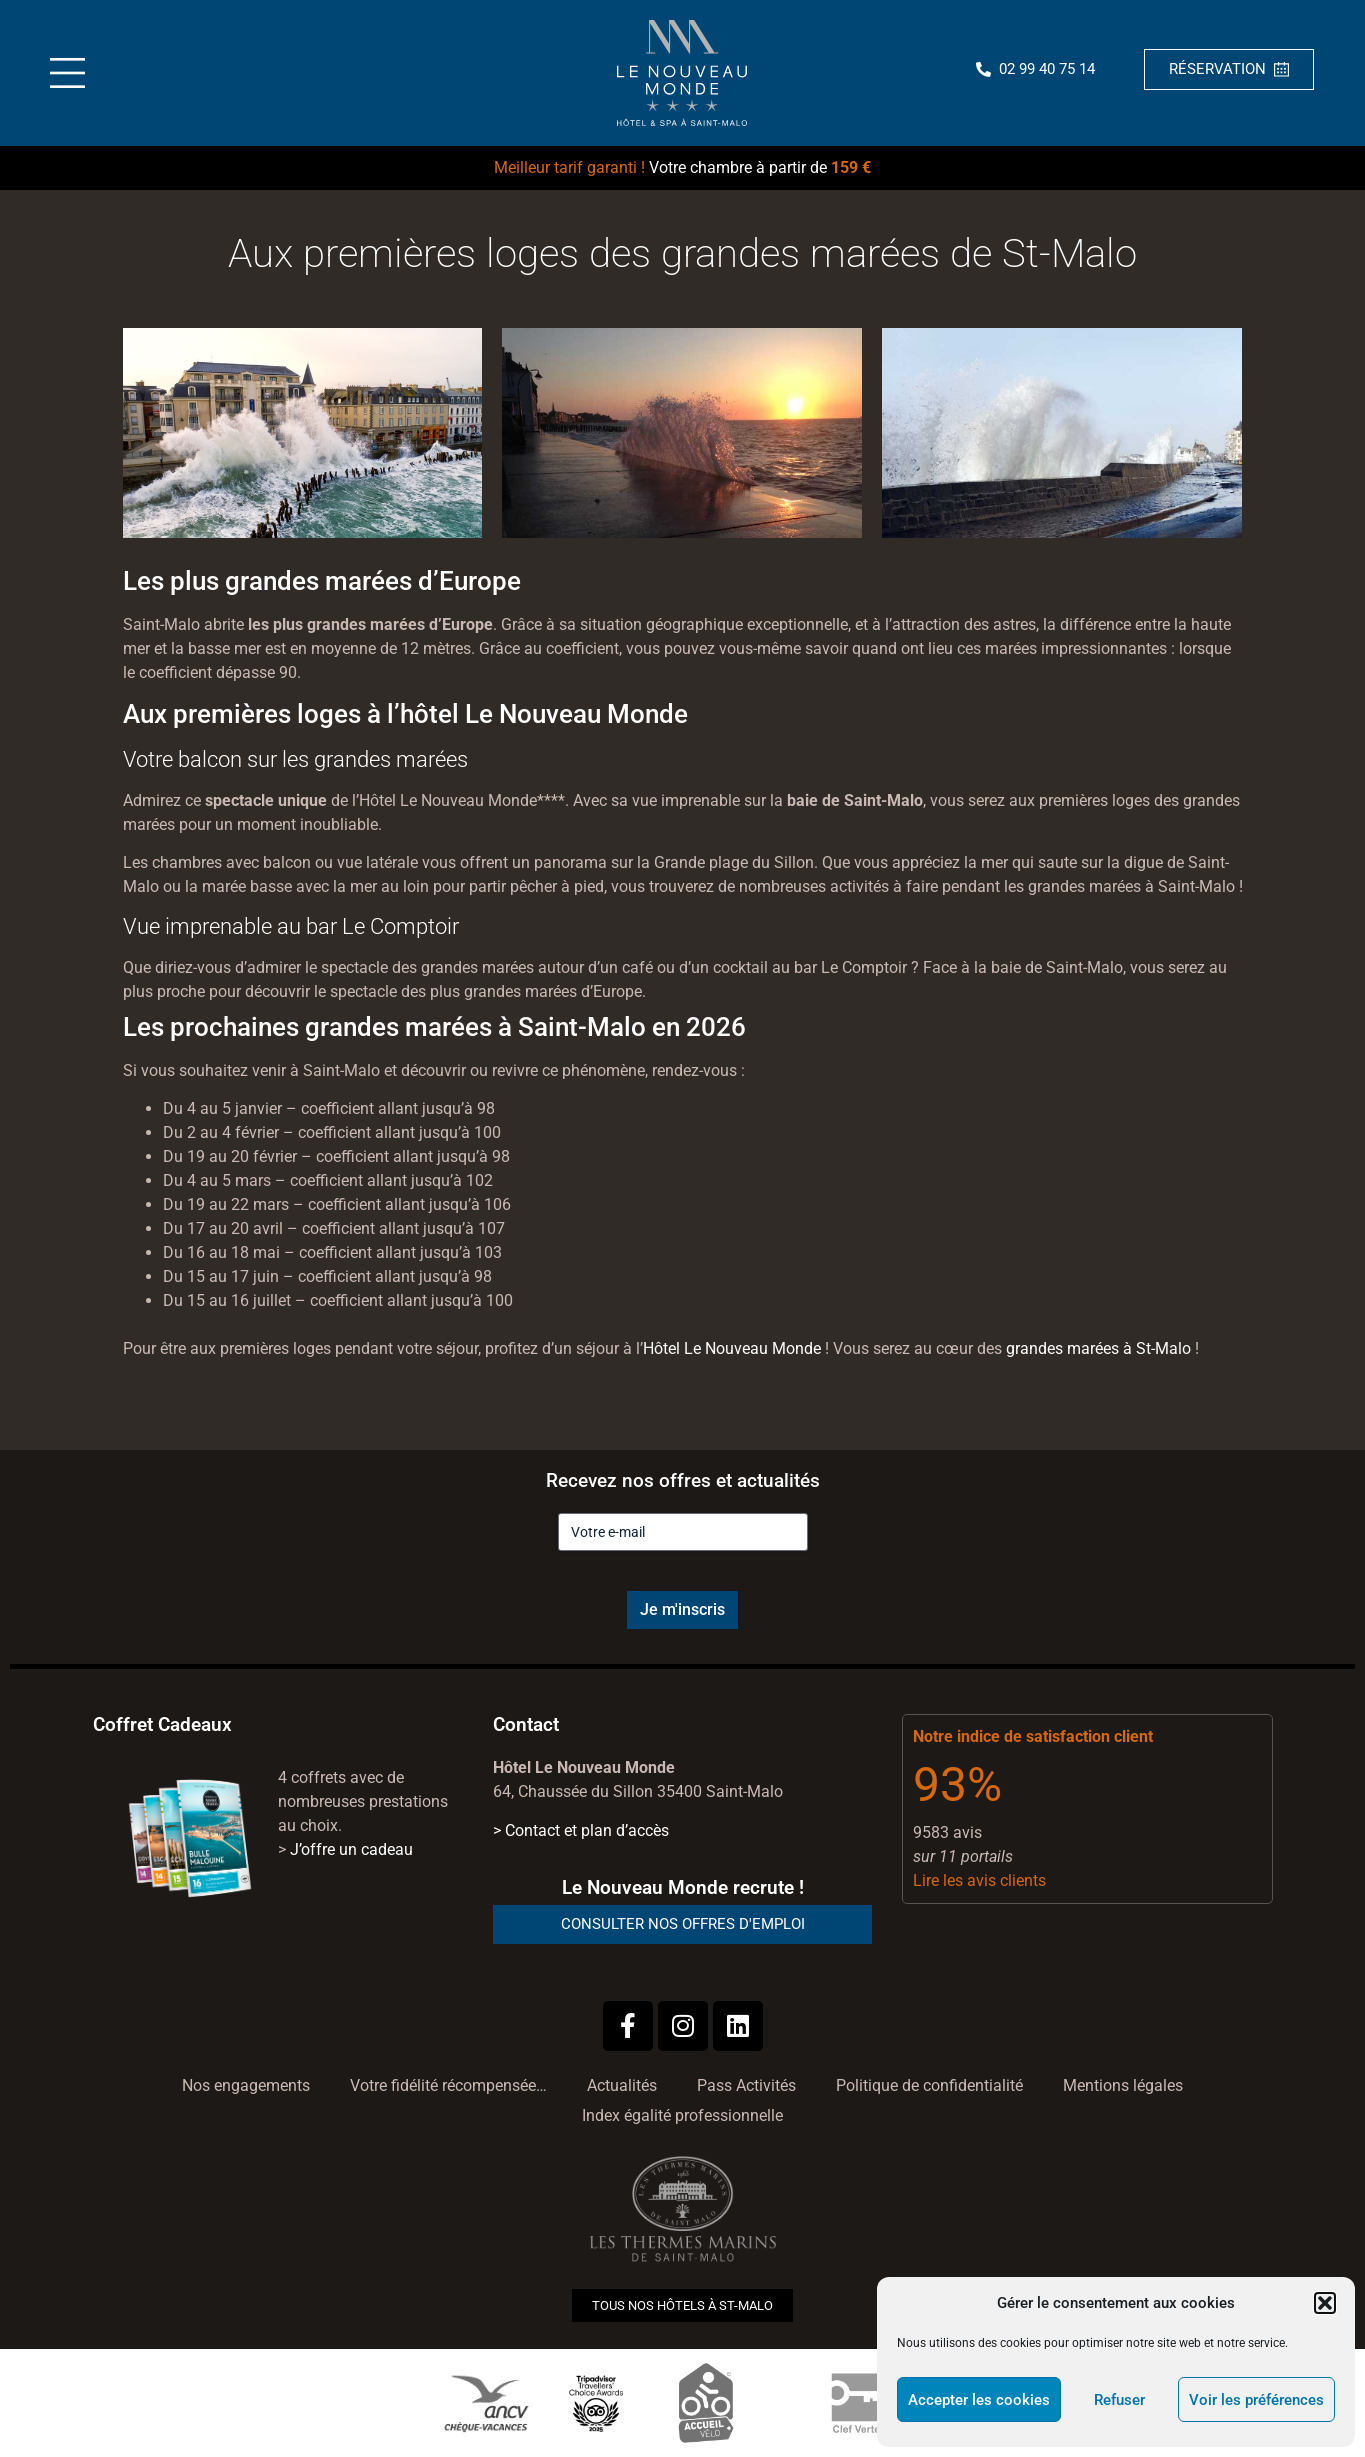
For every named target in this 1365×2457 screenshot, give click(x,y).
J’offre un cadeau (351, 1849)
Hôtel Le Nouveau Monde (732, 1348)
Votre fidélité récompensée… (448, 2085)
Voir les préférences (1256, 2400)
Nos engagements (246, 2085)
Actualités (622, 2085)
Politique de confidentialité (929, 2085)
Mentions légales (1123, 2085)
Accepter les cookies (979, 2400)
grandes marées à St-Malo (1098, 1348)
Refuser (1119, 2400)
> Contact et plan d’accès (581, 1830)
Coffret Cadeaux (162, 1724)
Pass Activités (746, 2085)
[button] (1325, 2303)
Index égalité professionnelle (682, 2115)
